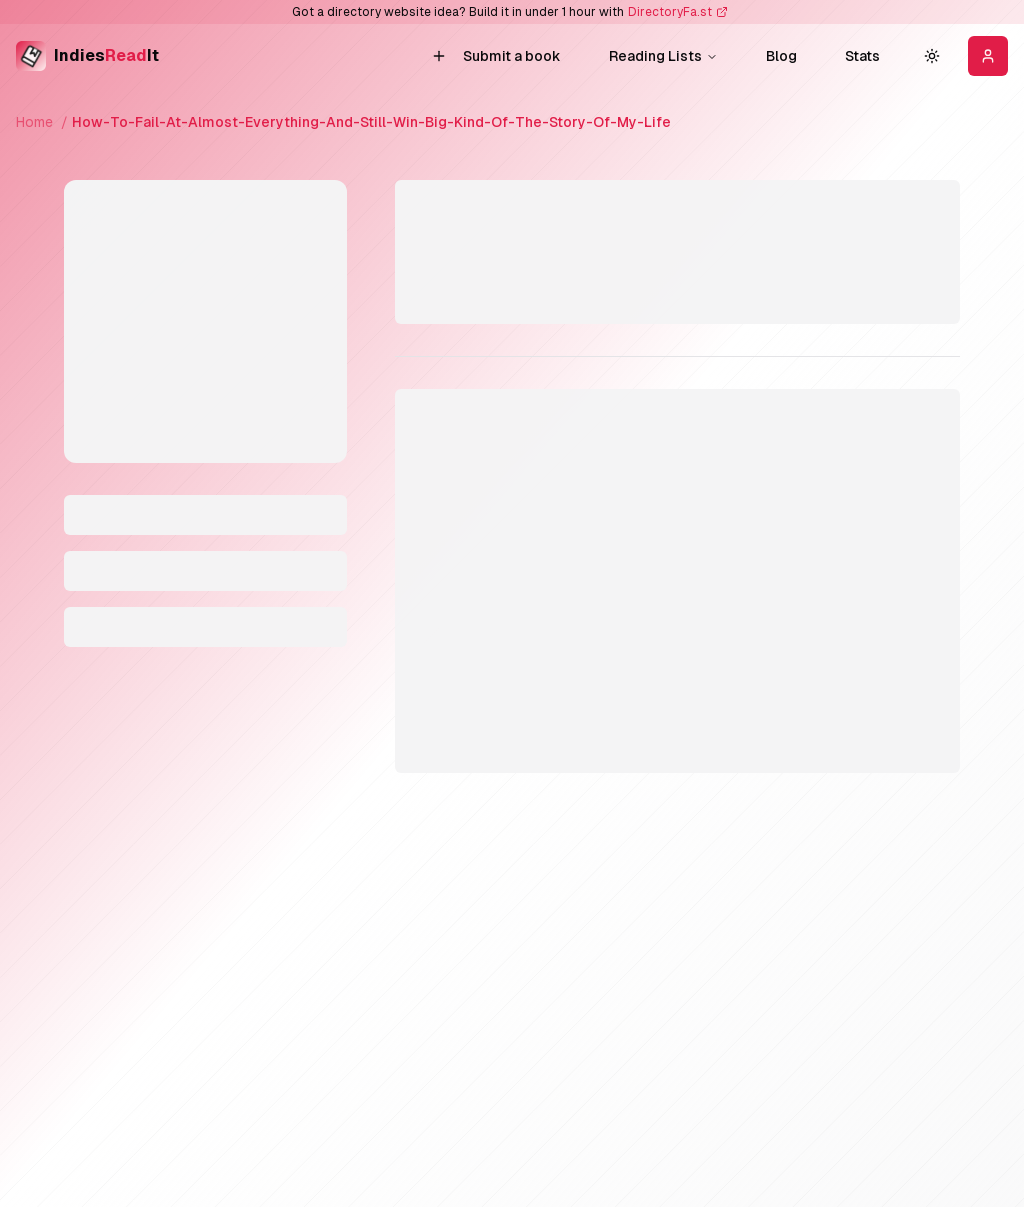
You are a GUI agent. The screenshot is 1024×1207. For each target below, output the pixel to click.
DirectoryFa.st (670, 12)
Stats (862, 56)
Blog (781, 56)
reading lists (663, 56)
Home (34, 122)
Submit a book (496, 56)
